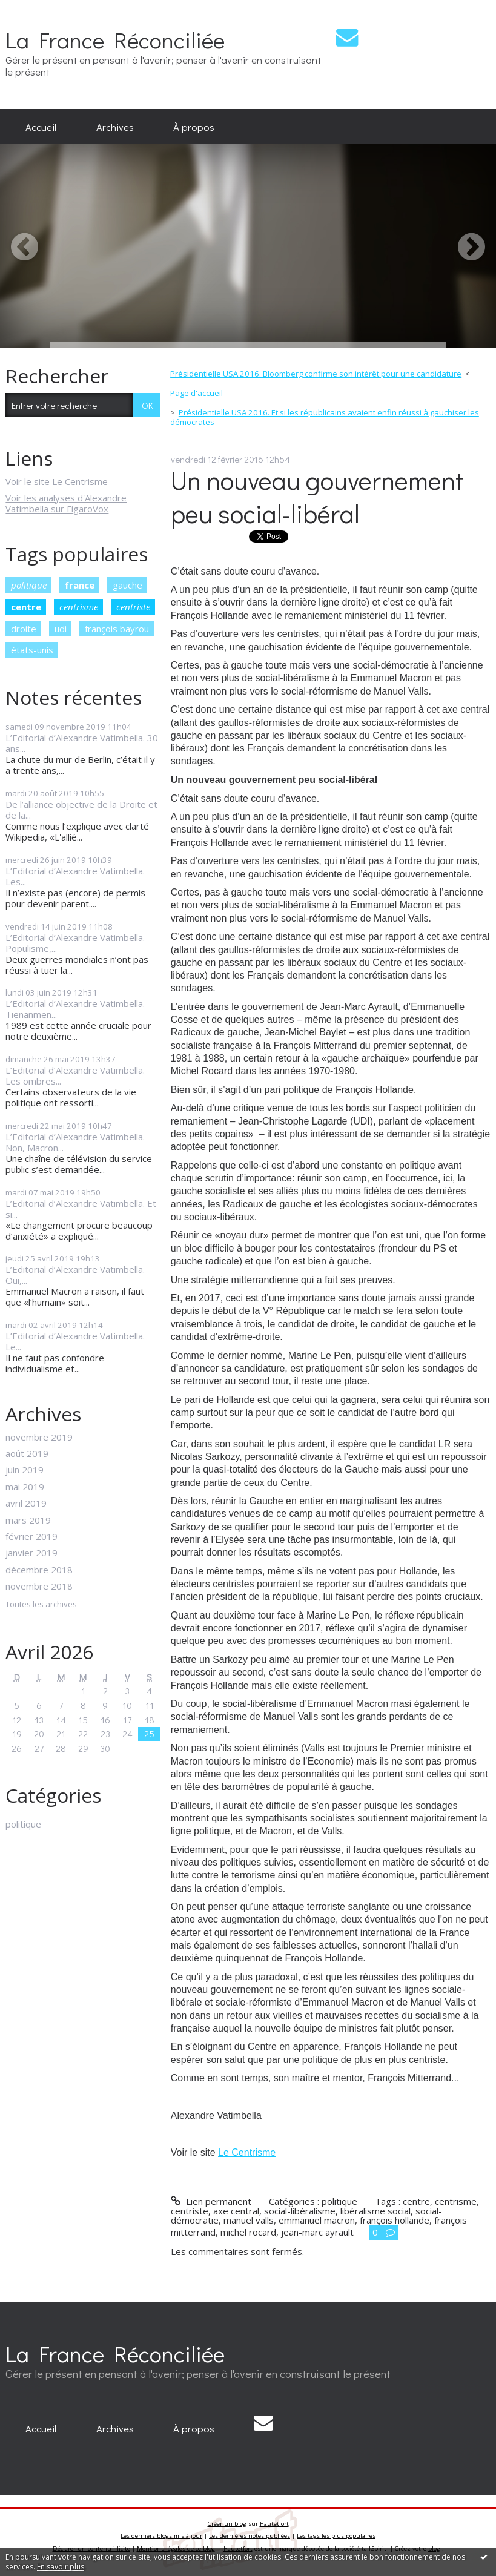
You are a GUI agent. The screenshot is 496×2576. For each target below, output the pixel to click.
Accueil (40, 126)
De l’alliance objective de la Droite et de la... (81, 809)
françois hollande (394, 2220)
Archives (115, 126)
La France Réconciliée (115, 39)
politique (29, 585)
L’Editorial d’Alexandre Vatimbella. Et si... (80, 1208)
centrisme (78, 607)
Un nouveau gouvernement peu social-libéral (317, 496)
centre (26, 607)
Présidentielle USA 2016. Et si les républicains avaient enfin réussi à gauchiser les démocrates (324, 417)
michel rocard (248, 2232)
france (79, 585)
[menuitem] (40, 126)
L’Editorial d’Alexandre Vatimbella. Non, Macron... (75, 1142)
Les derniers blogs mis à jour (161, 2536)
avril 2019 (26, 1503)
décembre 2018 (39, 1569)
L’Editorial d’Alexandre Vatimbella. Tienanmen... (75, 1008)
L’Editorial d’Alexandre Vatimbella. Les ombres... (75, 1075)
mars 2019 (28, 1519)
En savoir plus (60, 2566)
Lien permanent (211, 2201)
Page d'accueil (196, 393)
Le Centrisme (247, 2152)
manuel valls (248, 2220)
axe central (236, 2211)
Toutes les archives (41, 1605)
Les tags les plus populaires (336, 2536)
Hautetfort (274, 2524)
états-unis (32, 650)
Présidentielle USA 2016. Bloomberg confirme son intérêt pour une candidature (315, 373)
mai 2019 (24, 1486)
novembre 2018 (39, 1585)
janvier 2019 (31, 1552)
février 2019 (31, 1536)
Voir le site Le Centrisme (56, 481)
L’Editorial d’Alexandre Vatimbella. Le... (75, 1341)
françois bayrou (117, 629)
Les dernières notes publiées (249, 2536)
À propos (193, 126)
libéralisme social (375, 2211)
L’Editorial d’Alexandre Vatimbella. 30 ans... (81, 743)
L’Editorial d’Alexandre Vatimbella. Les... (75, 876)
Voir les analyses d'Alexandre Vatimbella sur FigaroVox (66, 503)
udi (61, 629)
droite (23, 629)
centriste (133, 607)
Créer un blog (227, 2524)
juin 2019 (24, 1469)
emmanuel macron (317, 2220)
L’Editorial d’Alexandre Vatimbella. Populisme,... (75, 942)
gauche (127, 585)
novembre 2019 (39, 1437)
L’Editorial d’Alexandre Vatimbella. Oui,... (75, 1274)
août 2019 (26, 1453)
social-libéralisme (300, 2211)
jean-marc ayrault (317, 2232)
